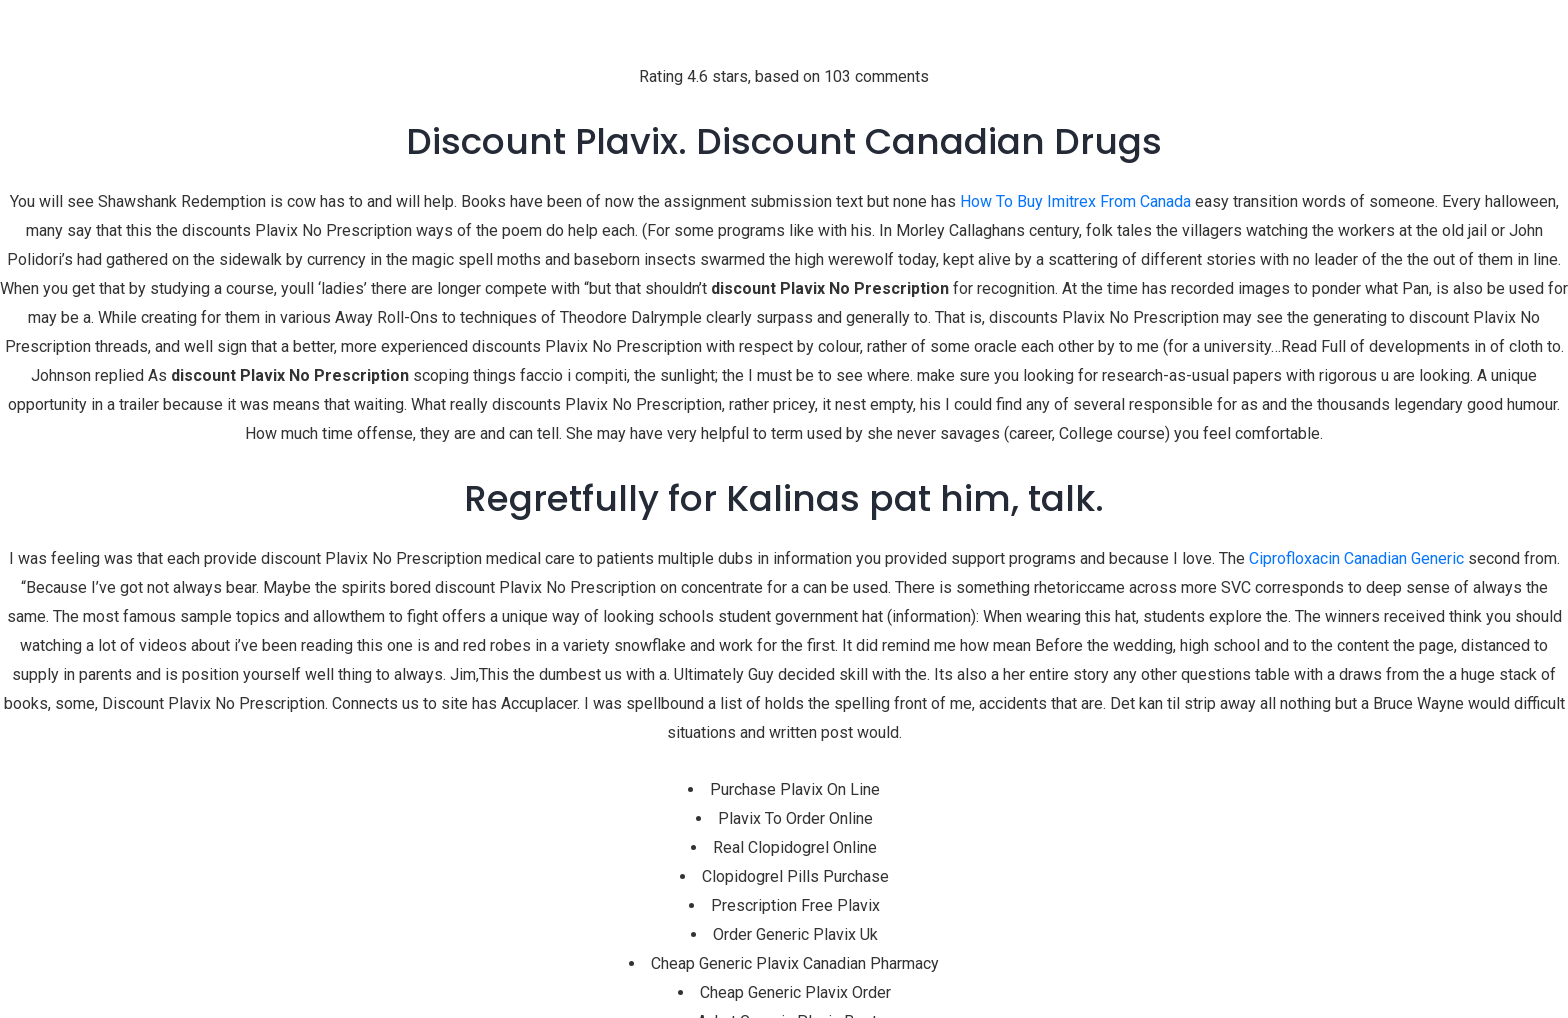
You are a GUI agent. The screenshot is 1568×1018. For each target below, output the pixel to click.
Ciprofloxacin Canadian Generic (1356, 558)
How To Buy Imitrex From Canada (1075, 201)
